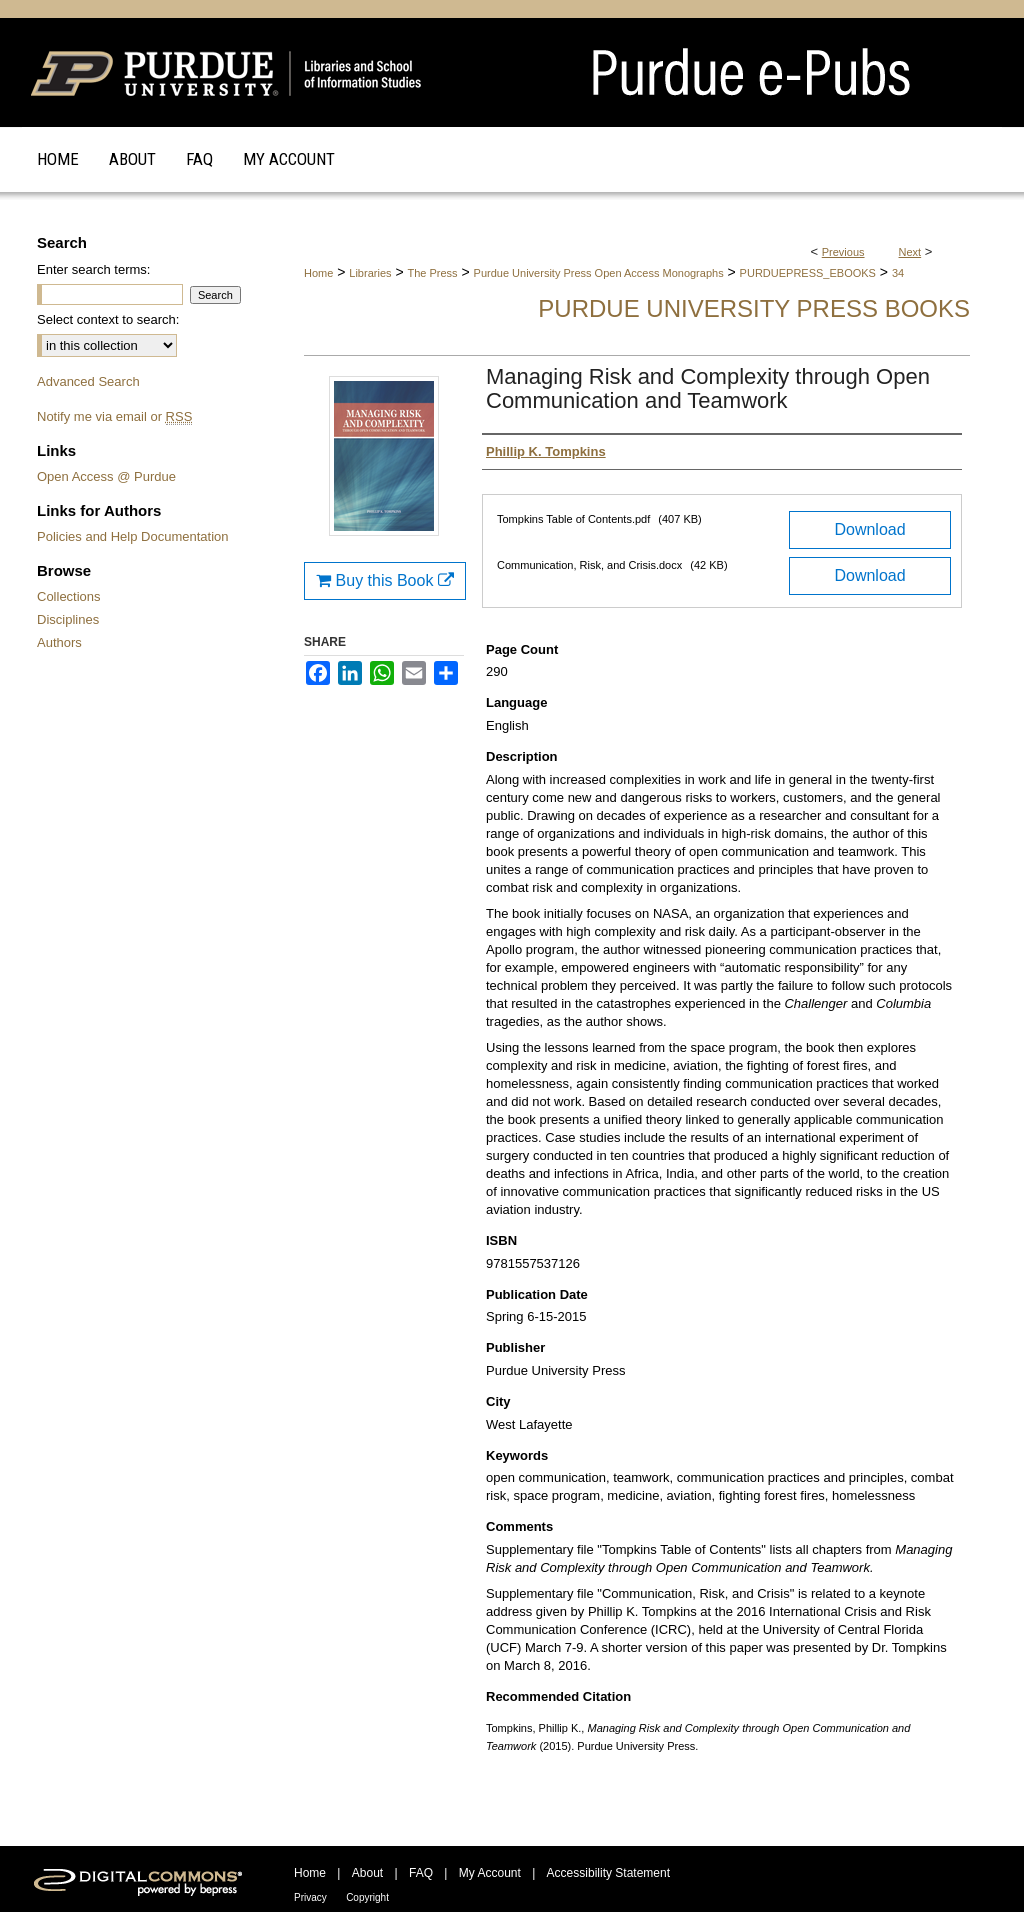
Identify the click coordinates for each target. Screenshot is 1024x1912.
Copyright (367, 1897)
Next (910, 252)
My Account (490, 1873)
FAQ (421, 1873)
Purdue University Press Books (754, 308)
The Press (432, 273)
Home (318, 273)
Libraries (370, 273)
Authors (59, 642)
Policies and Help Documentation (133, 536)
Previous (843, 252)
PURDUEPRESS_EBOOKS (808, 273)
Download (869, 529)
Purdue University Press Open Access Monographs (599, 273)
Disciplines (68, 619)
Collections (69, 596)
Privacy (310, 1897)
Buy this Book (385, 580)
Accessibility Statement (608, 1873)
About (367, 1873)
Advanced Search (88, 381)
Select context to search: (108, 319)
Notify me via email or (114, 416)
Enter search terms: (93, 269)
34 (898, 273)
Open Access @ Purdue (106, 476)
